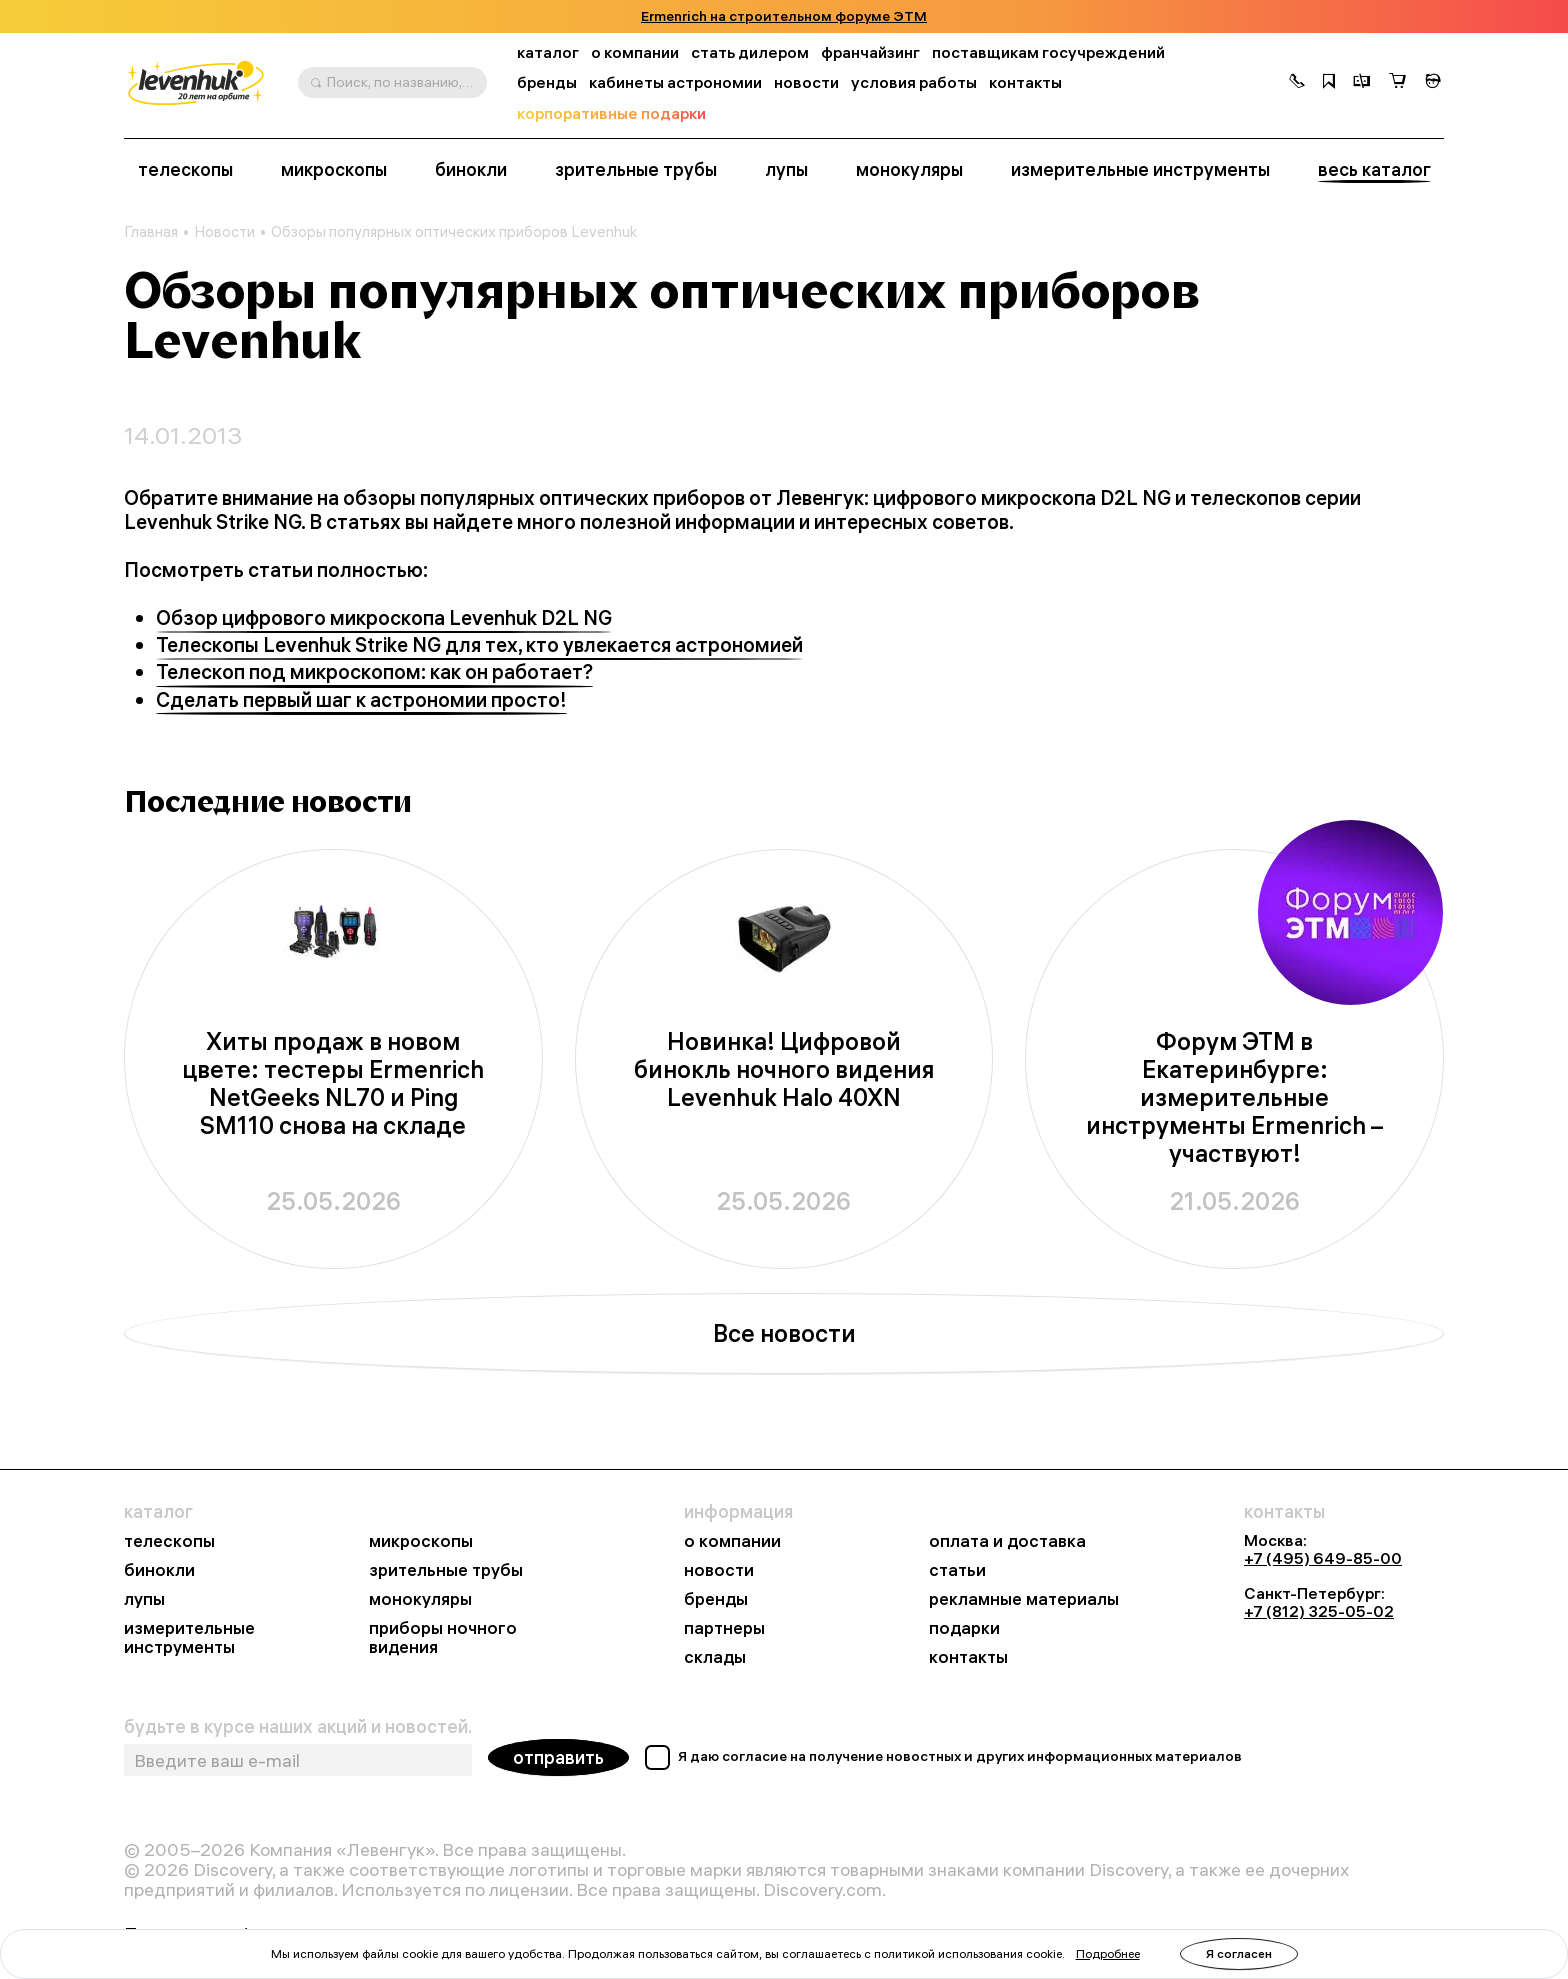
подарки (964, 1628)
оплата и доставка (1007, 1541)
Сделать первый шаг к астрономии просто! (361, 700)
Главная (151, 232)
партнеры (724, 1628)
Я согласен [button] (1239, 1953)
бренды (547, 82)
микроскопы (334, 170)
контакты (1025, 82)
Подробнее (1108, 1953)
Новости (224, 232)
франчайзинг (870, 52)
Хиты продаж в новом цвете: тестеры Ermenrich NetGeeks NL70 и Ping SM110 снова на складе (333, 1083)
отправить (558, 1757)
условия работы (914, 82)
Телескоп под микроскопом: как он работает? (374, 672)
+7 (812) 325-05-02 (1319, 1611)
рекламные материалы (1024, 1599)
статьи (957, 1570)
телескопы (185, 170)
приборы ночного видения (443, 1638)
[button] (1297, 83)
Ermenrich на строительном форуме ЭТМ (784, 16)
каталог (548, 52)
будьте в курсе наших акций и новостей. (298, 1727)
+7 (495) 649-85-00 (1323, 1558)
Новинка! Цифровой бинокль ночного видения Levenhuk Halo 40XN (784, 1069)
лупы (786, 170)
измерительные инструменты (1140, 170)
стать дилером (750, 52)
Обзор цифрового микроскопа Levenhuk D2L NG (384, 618)
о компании (635, 52)
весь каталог (1374, 170)
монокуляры (909, 170)
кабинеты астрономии (675, 82)
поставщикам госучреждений (1048, 52)
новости (806, 82)
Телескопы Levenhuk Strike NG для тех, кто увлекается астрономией (479, 645)
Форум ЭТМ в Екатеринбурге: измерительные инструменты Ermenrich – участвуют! (1234, 1097)
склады (715, 1657)
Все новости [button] (784, 1333)
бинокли (471, 170)
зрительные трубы (636, 170)
